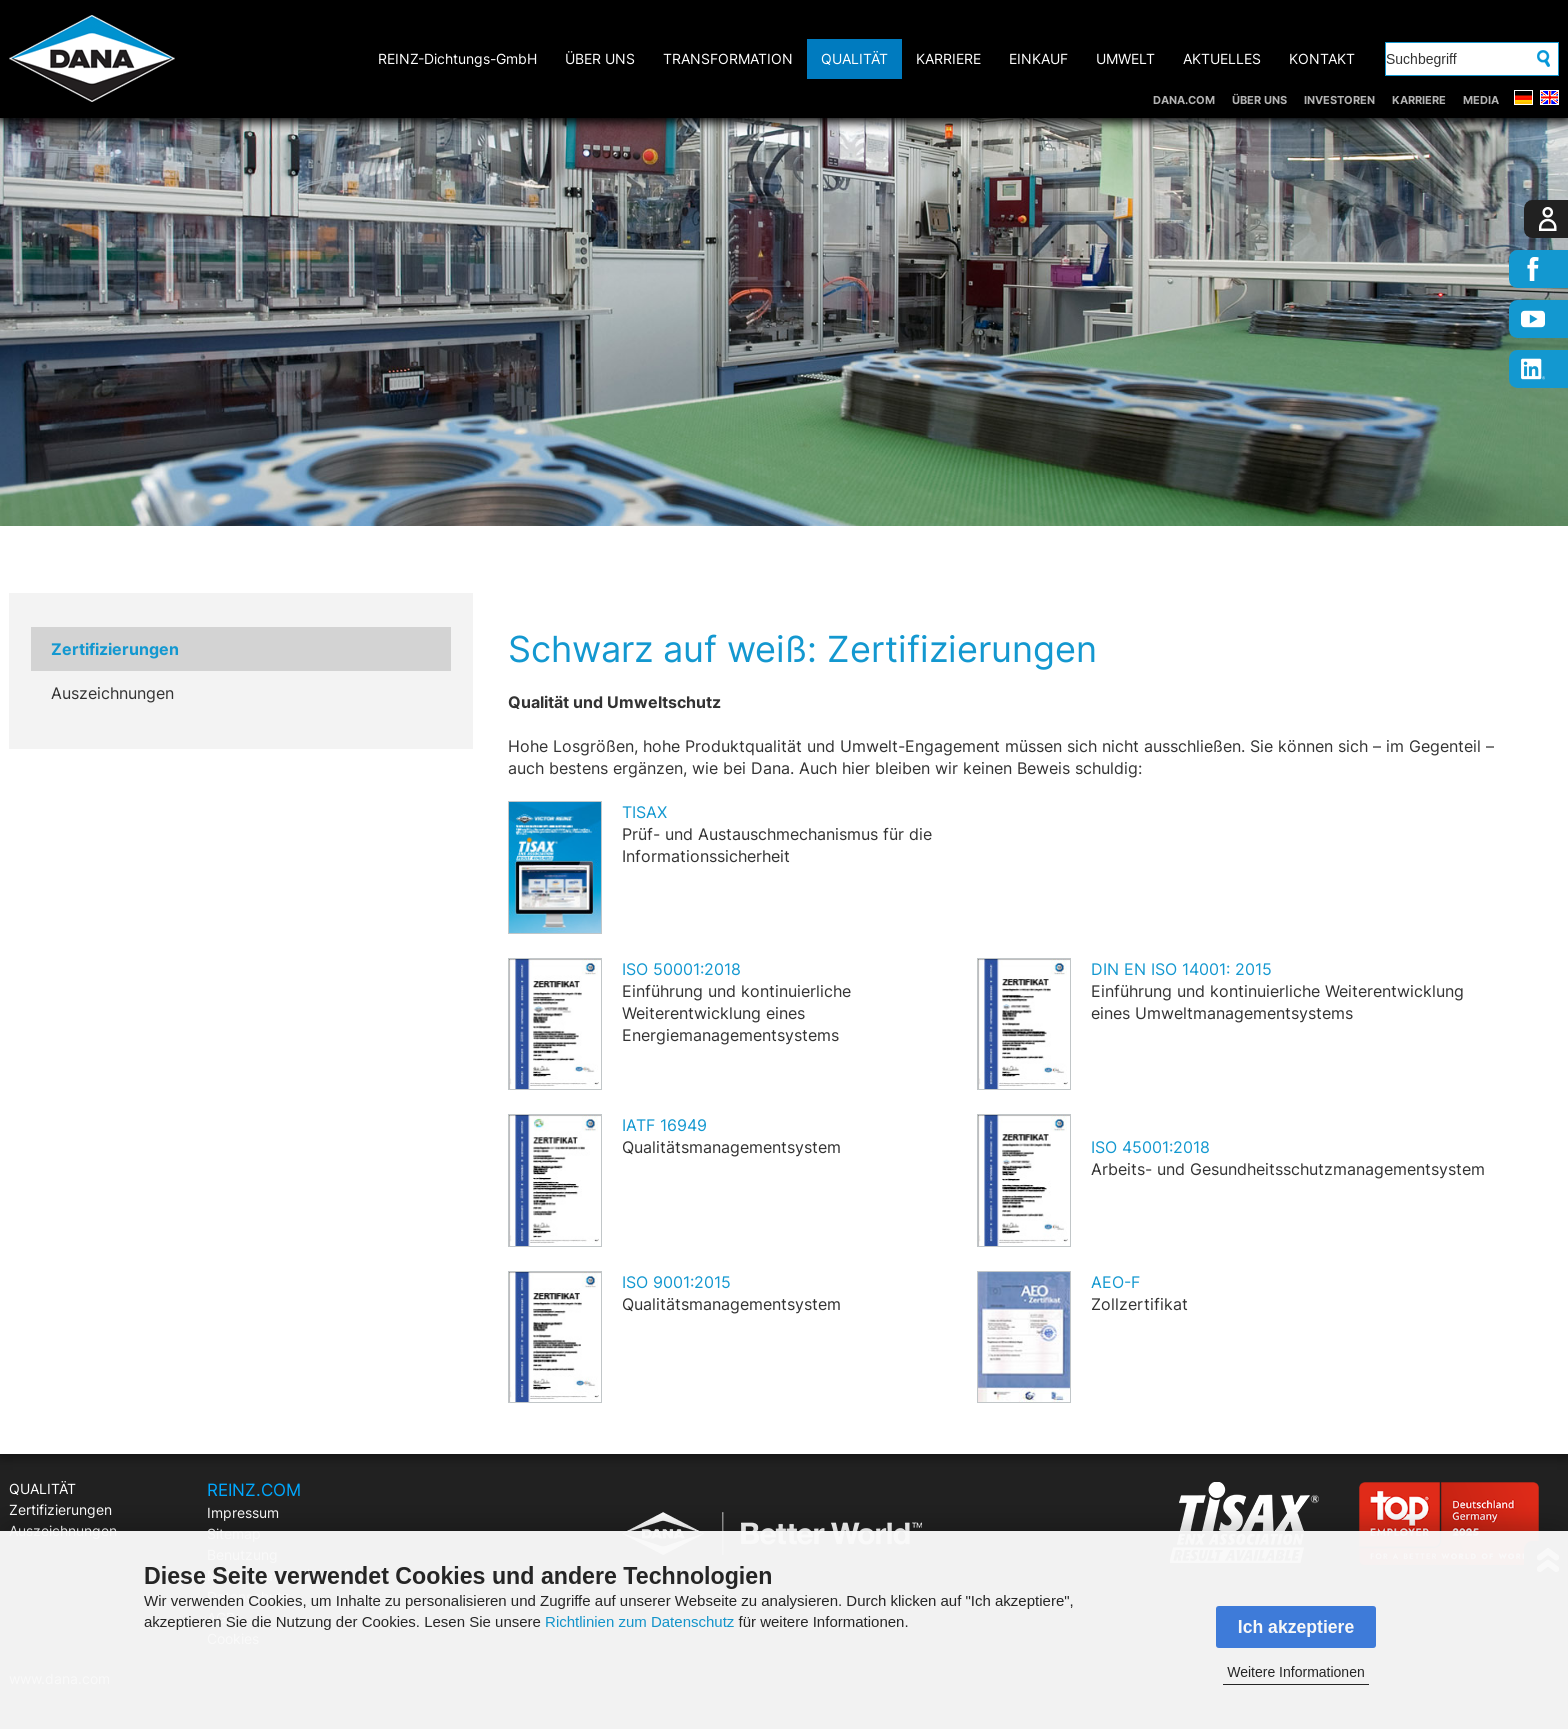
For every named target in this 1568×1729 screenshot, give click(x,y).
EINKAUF (1038, 58)
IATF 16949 (664, 1125)
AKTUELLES (1222, 58)
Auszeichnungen (112, 693)
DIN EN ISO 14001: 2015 (1181, 969)
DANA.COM (1184, 100)
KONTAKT (1322, 58)
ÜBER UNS (1259, 100)
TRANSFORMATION (728, 58)
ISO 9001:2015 (676, 1282)
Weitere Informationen (1295, 1672)
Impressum (243, 1512)
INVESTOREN (1339, 100)
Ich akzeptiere (1296, 1627)
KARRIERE (1419, 100)
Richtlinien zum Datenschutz (639, 1621)
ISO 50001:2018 (681, 969)
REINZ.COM (254, 1490)
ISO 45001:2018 (1150, 1147)
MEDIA (1481, 100)
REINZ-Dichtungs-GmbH (457, 58)
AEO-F (1115, 1282)
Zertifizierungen (115, 649)
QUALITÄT (854, 58)
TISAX (644, 812)
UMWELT (1125, 58)
